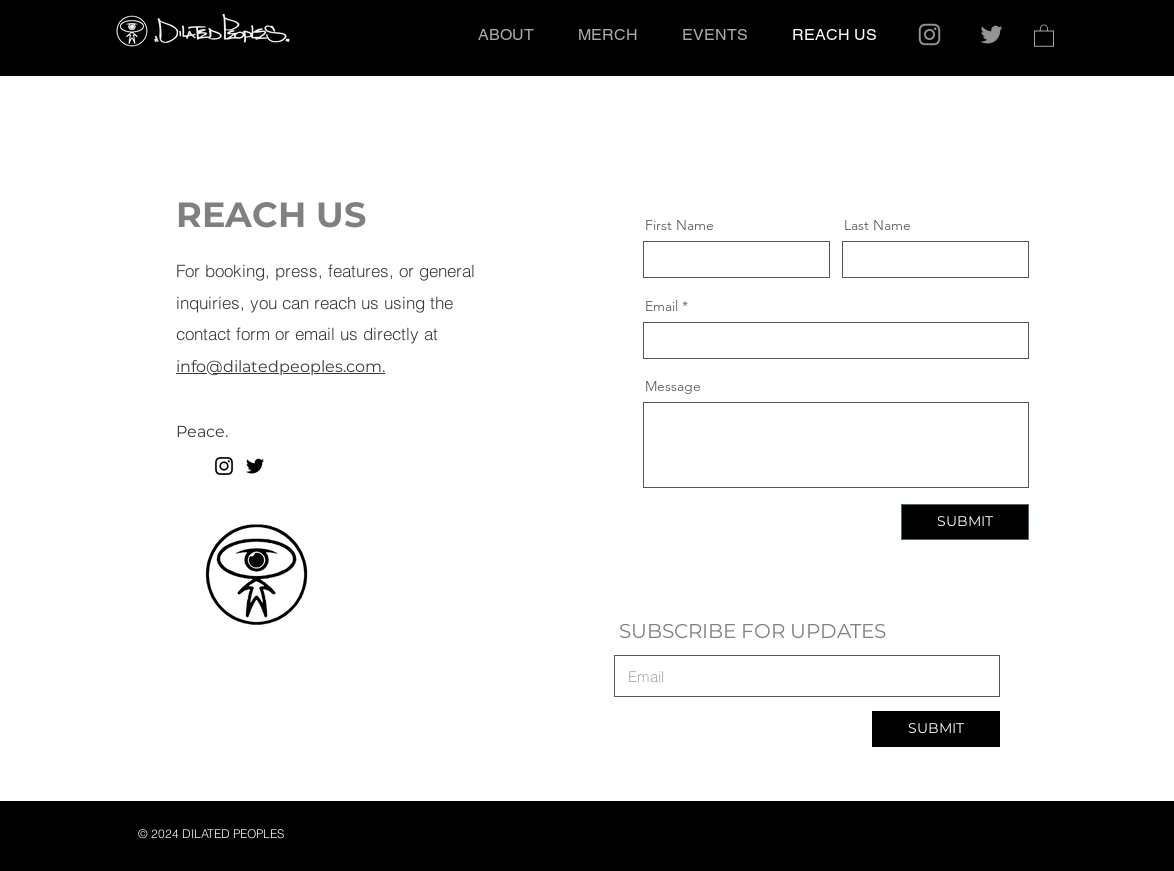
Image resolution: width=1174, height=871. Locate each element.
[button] (1044, 35)
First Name (679, 225)
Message (673, 386)
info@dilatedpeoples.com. (280, 366)
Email (661, 306)
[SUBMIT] (965, 522)
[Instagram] (929, 34)
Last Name (877, 225)
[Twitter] (991, 34)
